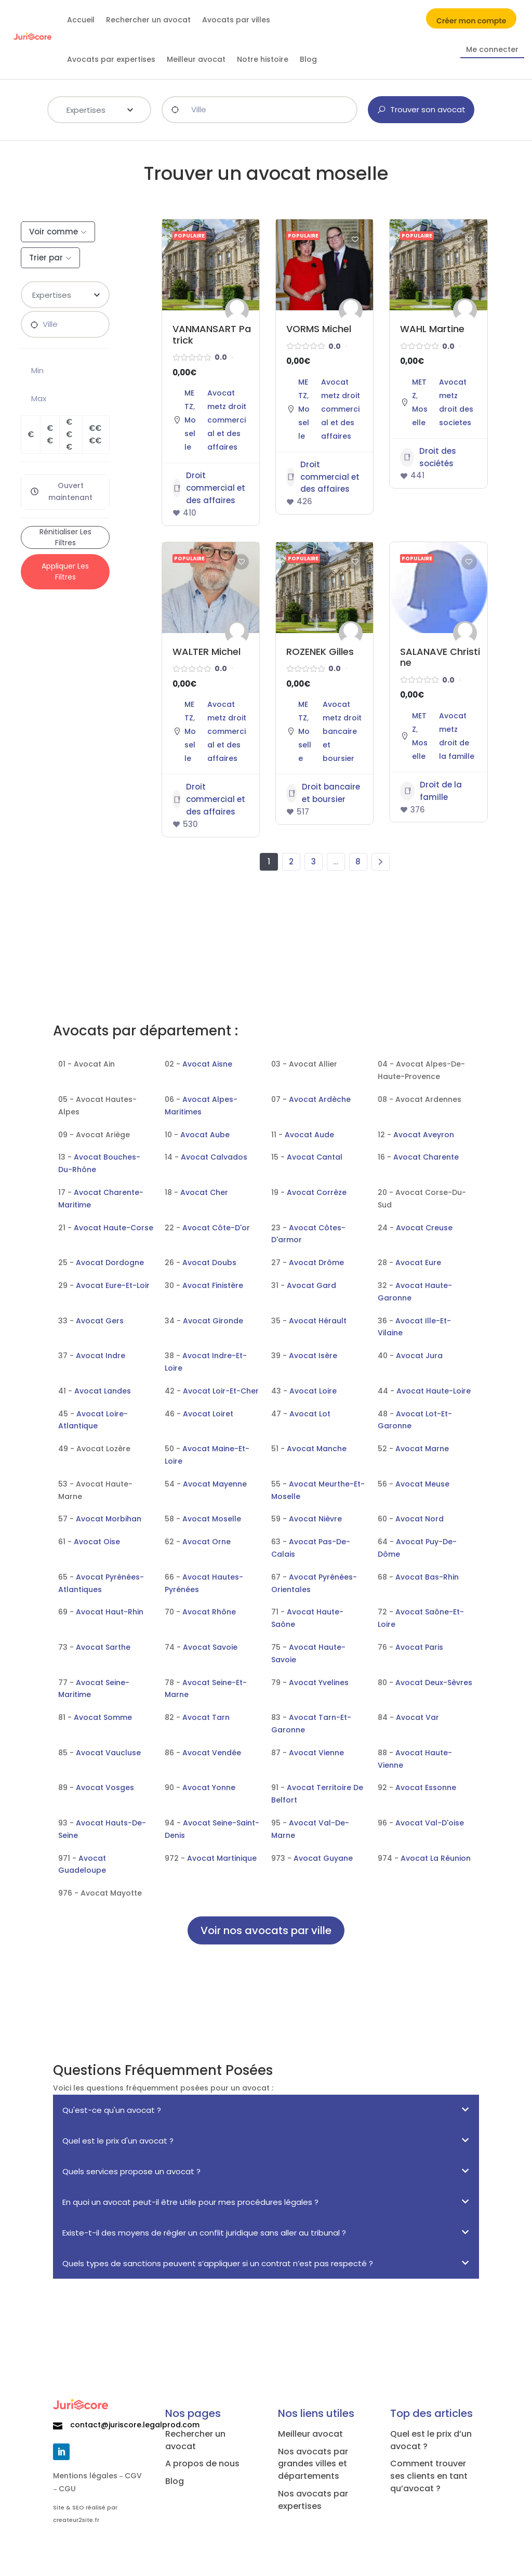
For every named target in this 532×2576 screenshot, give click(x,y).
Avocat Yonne (208, 1787)
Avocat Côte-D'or (216, 1228)
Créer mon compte (471, 21)
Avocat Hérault (318, 1321)
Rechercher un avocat (148, 20)
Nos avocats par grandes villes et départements (313, 2464)
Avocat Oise (97, 1541)
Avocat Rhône (209, 1612)
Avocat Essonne (425, 1787)
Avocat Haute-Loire (433, 1391)
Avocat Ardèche (320, 1099)
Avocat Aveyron (423, 1134)
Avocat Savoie (210, 1647)
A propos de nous (202, 2463)
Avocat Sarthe (103, 1647)
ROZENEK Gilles (320, 651)
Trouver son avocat (421, 109)
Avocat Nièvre (315, 1519)
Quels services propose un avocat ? (131, 2171)
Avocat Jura (419, 1355)
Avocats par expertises (111, 59)
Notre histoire (262, 59)
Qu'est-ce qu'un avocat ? (111, 2110)
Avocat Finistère (212, 1285)
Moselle (190, 433)
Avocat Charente (426, 1157)
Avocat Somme (103, 1717)
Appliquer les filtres (65, 571)
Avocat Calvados (214, 1157)
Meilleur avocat (196, 59)
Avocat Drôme (316, 1262)
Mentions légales (85, 2475)
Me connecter (492, 50)
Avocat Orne (206, 1541)
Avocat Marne (422, 1448)
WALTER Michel (206, 651)
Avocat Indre (100, 1355)
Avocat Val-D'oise (429, 1823)
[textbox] (99, 108)
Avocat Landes (102, 1391)
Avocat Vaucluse (108, 1752)
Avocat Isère (313, 1355)
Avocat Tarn (206, 1717)
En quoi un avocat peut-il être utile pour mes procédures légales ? (190, 2202)
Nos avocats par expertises (313, 2500)
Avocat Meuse (422, 1484)
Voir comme (53, 231)
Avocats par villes (236, 20)
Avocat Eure (418, 1262)
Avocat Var (417, 1717)
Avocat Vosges (105, 1787)
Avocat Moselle (211, 1519)
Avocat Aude (309, 1134)
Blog (308, 59)
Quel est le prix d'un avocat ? (118, 2140)
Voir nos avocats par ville (266, 1930)
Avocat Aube (205, 1134)
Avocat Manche (317, 1448)
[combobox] (99, 109)
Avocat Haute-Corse (113, 1228)
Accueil (81, 20)
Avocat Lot (309, 1414)
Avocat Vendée (211, 1752)
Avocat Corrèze (317, 1192)
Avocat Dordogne (110, 1262)
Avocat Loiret (208, 1414)
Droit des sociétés (428, 457)
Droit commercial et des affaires (208, 488)
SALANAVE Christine (440, 657)
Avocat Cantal (314, 1157)
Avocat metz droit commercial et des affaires (226, 420)
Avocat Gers (100, 1321)
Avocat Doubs (209, 1262)
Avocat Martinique (222, 1858)
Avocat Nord (419, 1519)
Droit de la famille (430, 791)
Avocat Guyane (323, 1858)
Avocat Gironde (213, 1321)
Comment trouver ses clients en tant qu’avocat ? (429, 2475)
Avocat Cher (204, 1192)
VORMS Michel (318, 328)
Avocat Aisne (207, 1064)
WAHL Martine (432, 328)
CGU (67, 2488)
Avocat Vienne (316, 1752)
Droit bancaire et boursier (323, 793)
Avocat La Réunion (436, 1858)
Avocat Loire (313, 1391)
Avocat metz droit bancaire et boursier (342, 731)
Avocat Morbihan (108, 1519)
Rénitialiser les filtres (65, 537)
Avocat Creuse (424, 1228)
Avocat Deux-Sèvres (433, 1682)
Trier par (46, 257)
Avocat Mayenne (215, 1484)
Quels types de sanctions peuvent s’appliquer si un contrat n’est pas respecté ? (217, 2263)
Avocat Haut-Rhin (109, 1612)
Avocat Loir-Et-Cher (221, 1391)
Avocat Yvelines (319, 1682)
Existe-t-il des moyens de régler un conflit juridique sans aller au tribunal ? (204, 2232)
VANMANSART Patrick (211, 334)
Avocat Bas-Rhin (427, 1577)
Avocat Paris (419, 1647)
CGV (133, 2475)
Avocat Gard (311, 1285)
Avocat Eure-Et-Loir (113, 1285)
